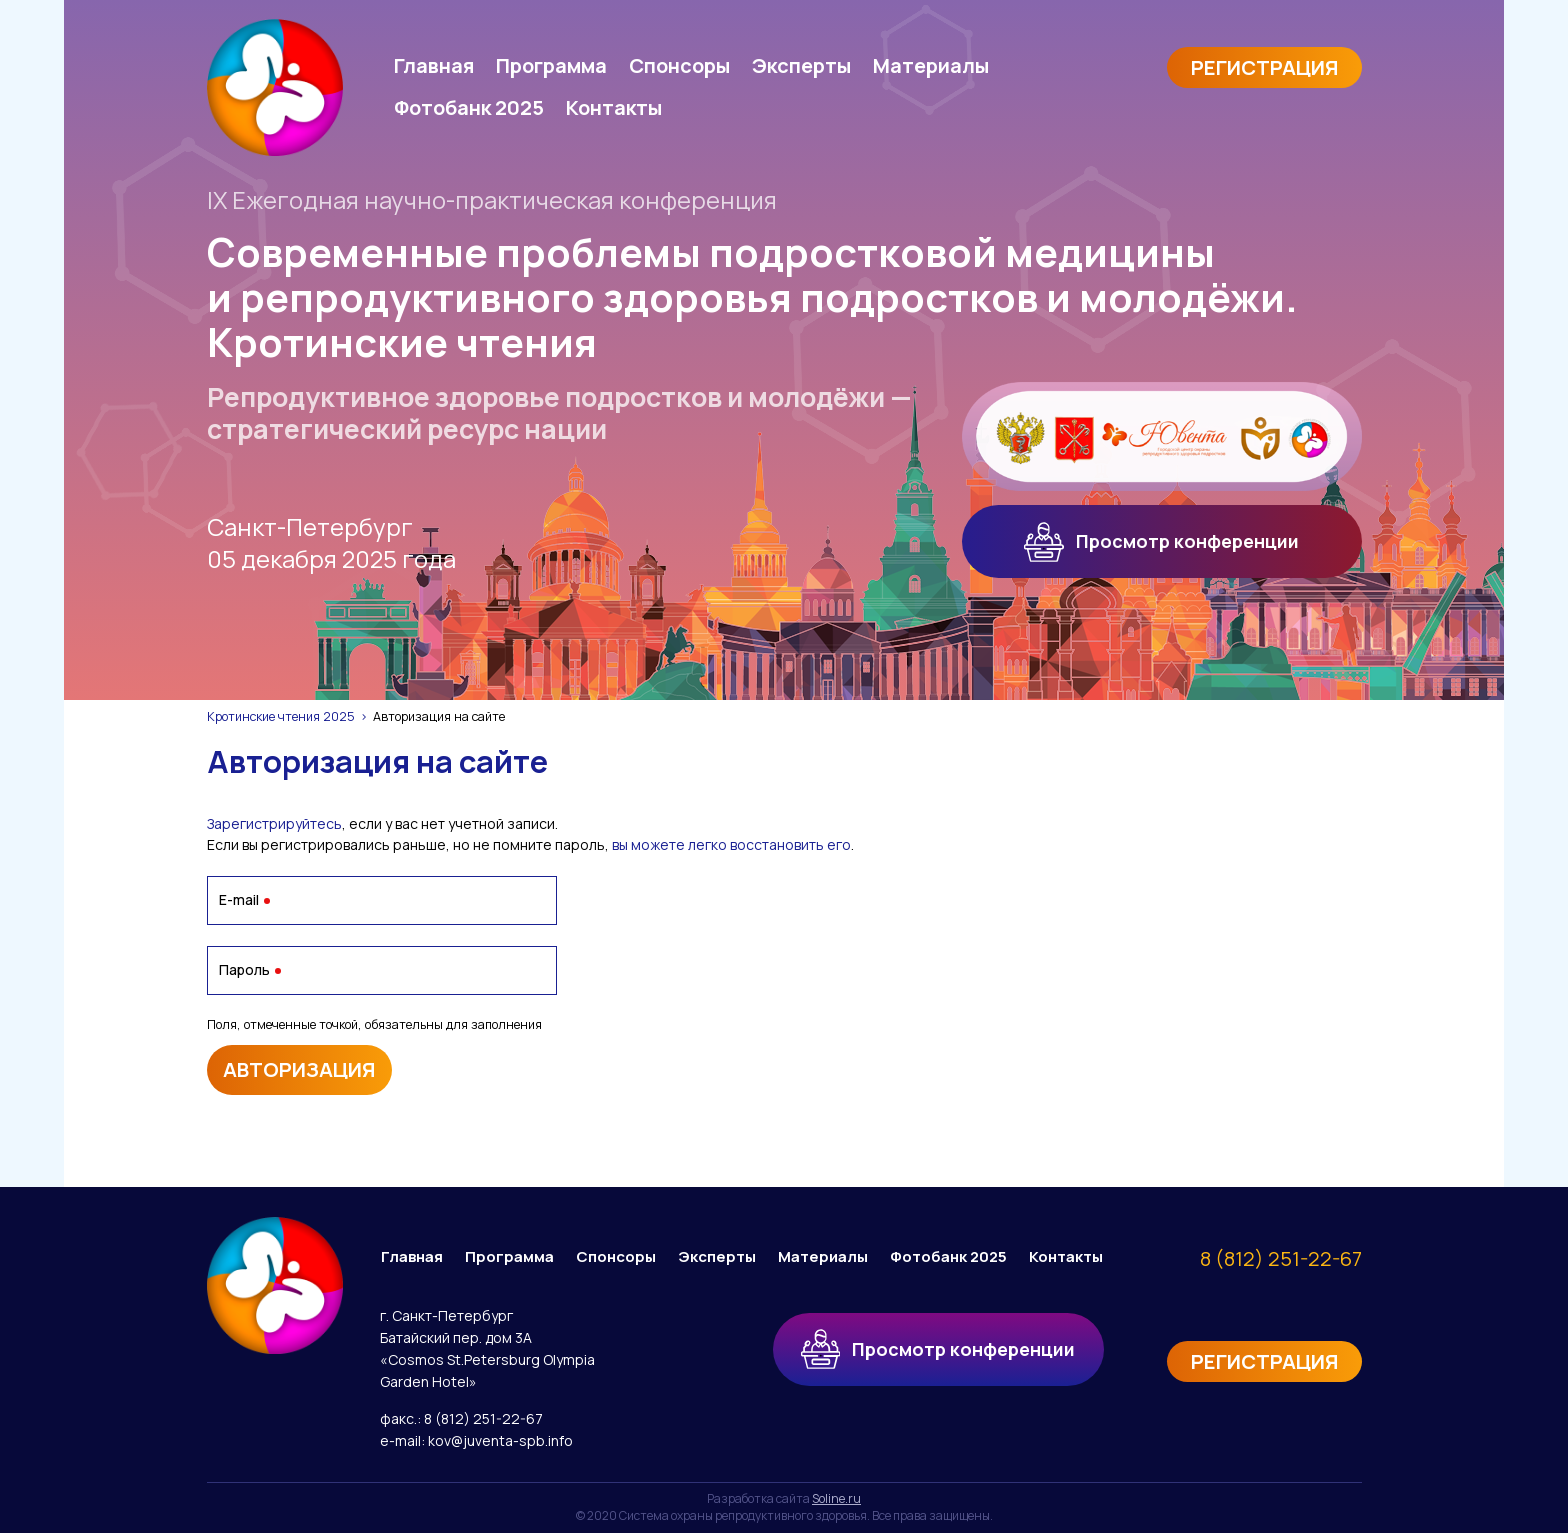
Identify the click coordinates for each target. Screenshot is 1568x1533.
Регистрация (1264, 67)
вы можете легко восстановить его (731, 844)
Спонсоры (679, 65)
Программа (551, 65)
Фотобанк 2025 (469, 107)
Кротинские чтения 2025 (281, 716)
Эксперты (801, 65)
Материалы (931, 65)
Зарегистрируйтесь (274, 823)
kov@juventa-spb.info (500, 1440)
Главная (434, 65)
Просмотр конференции (1161, 542)
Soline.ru (836, 1498)
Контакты (614, 107)
